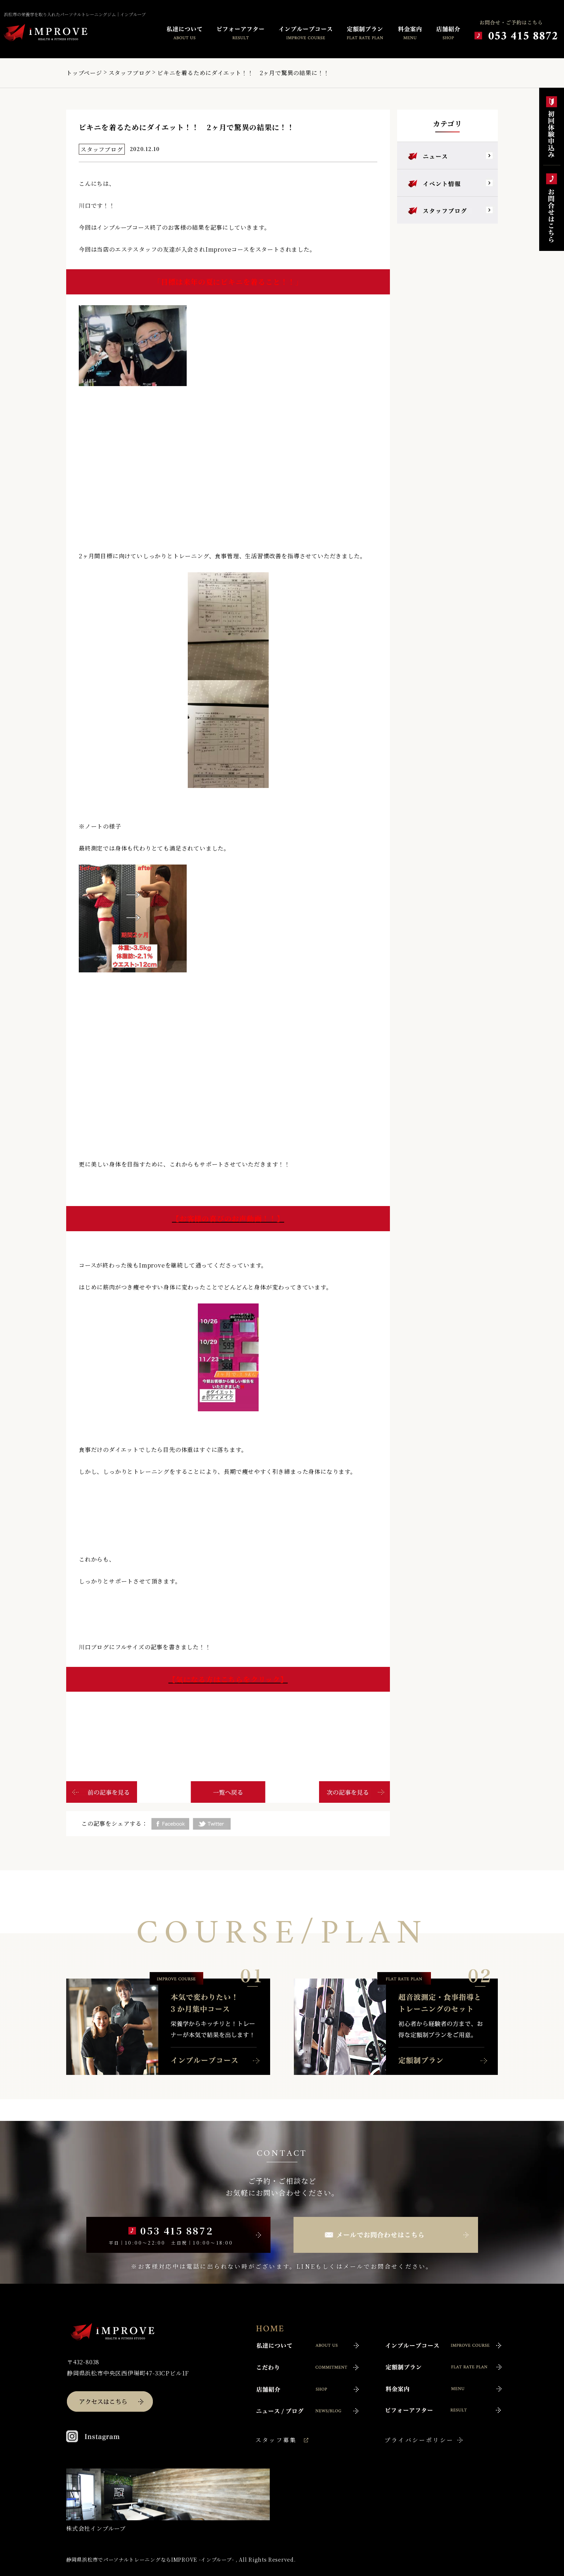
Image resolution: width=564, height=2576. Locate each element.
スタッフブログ (130, 73)
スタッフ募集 (276, 2440)
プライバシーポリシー (419, 2440)
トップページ (84, 73)
